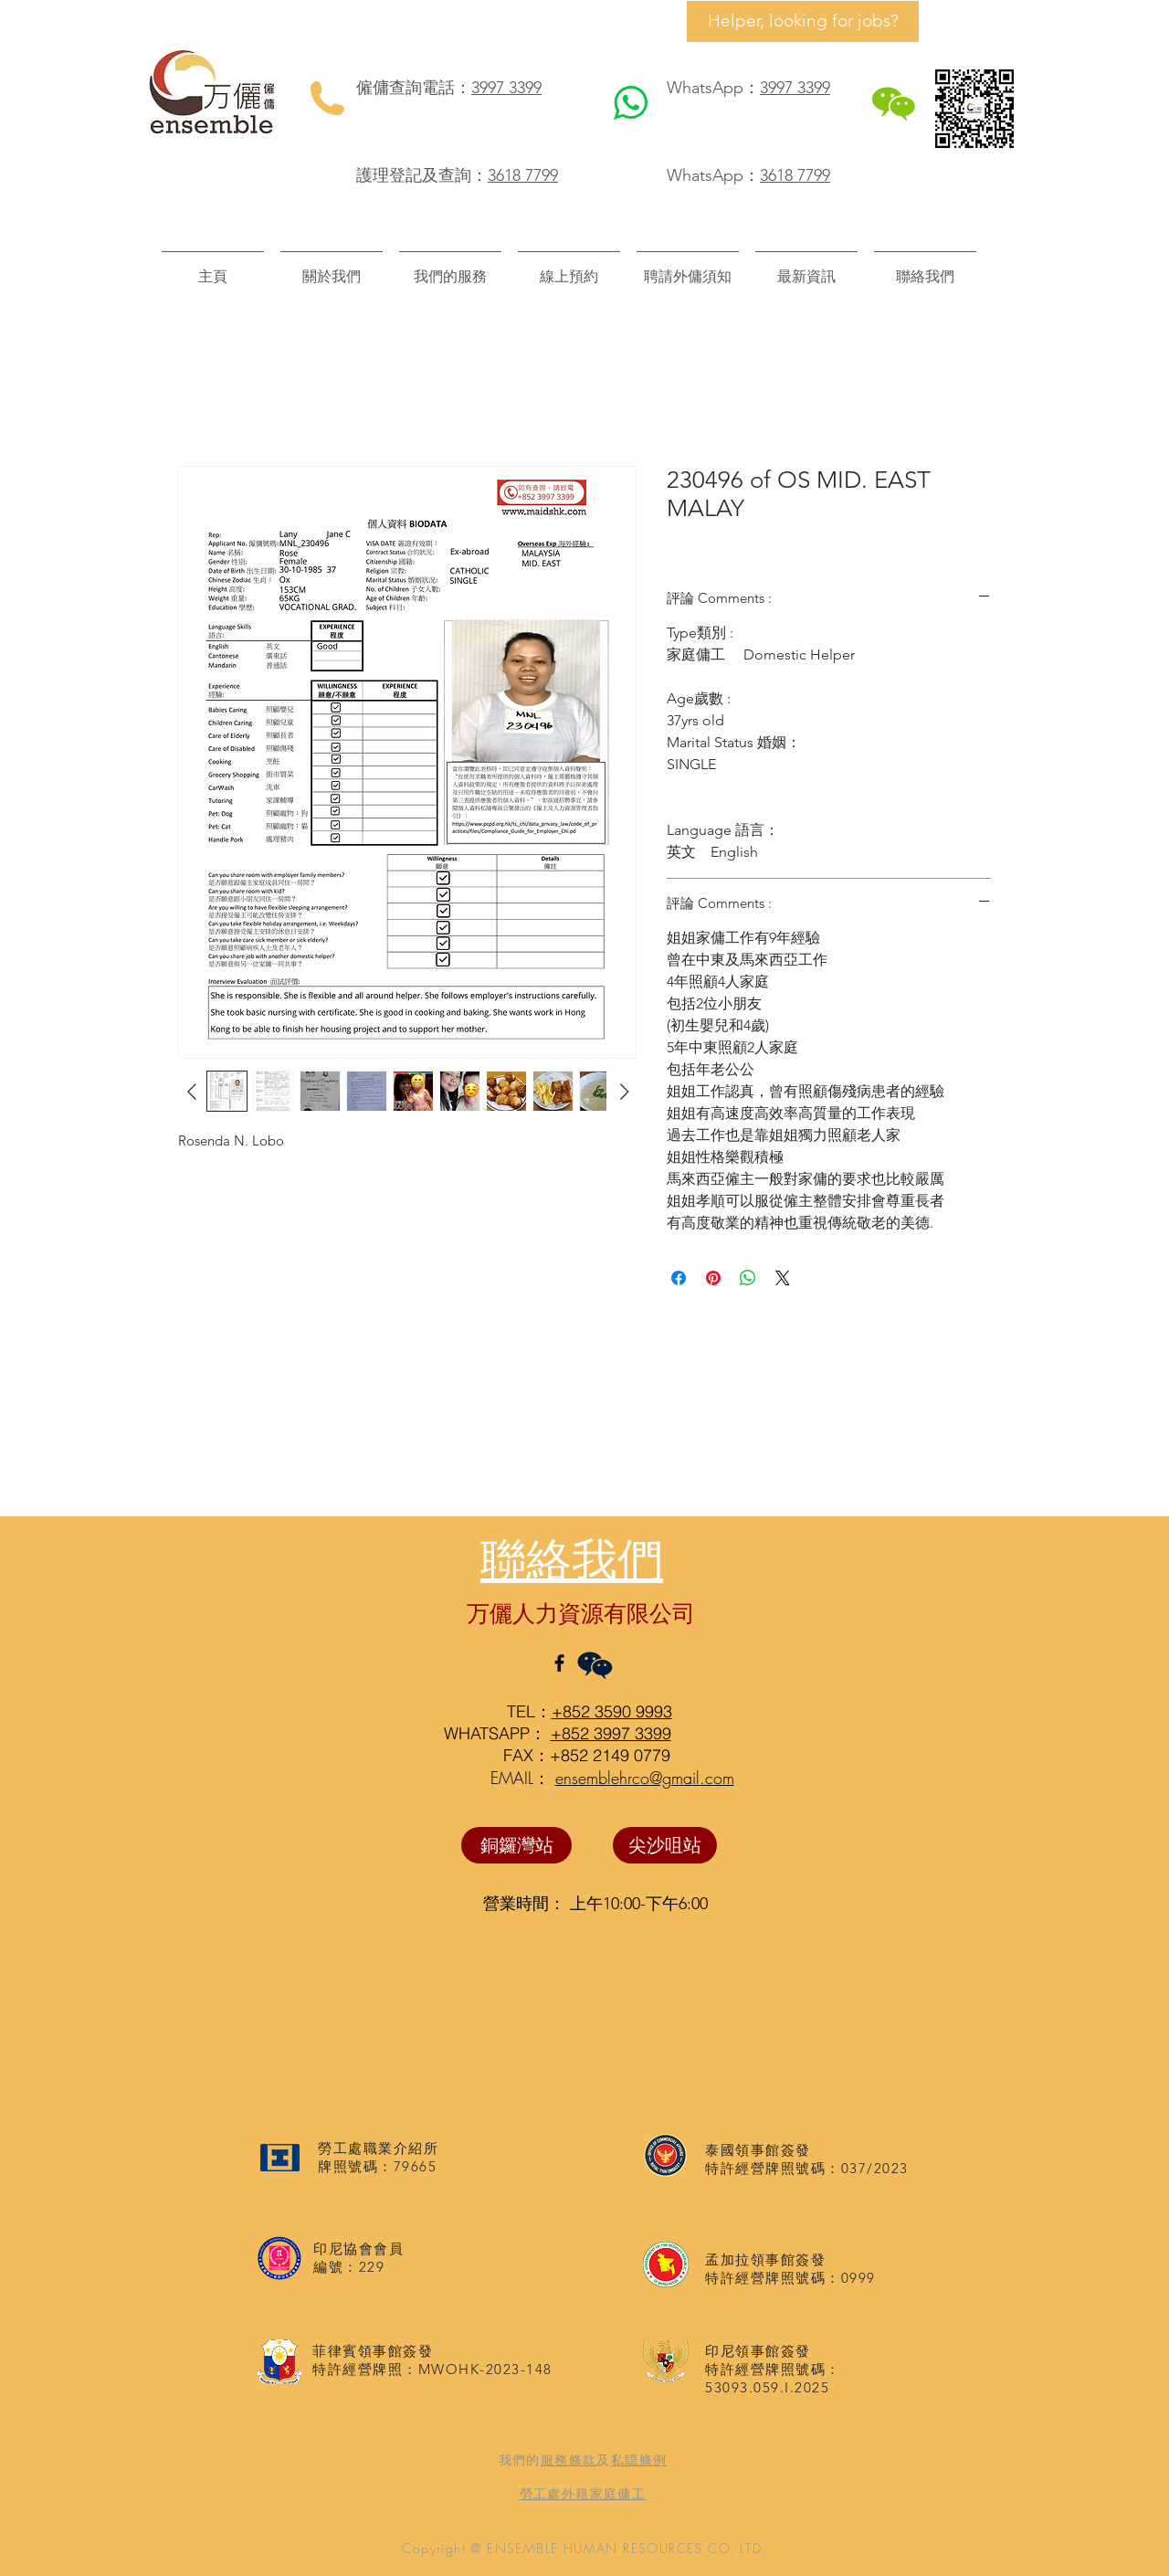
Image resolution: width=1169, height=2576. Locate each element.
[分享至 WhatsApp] (748, 1278)
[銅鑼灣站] (516, 1845)
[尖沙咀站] (665, 1845)
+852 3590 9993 (612, 1711)
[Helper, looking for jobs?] (803, 21)
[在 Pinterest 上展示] (713, 1278)
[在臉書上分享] (679, 1278)
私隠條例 (639, 2460)
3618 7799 (523, 175)
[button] (450, 268)
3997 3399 (506, 88)
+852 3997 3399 (611, 1733)
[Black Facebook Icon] (559, 1663)
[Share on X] (783, 1278)
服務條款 (569, 2460)
